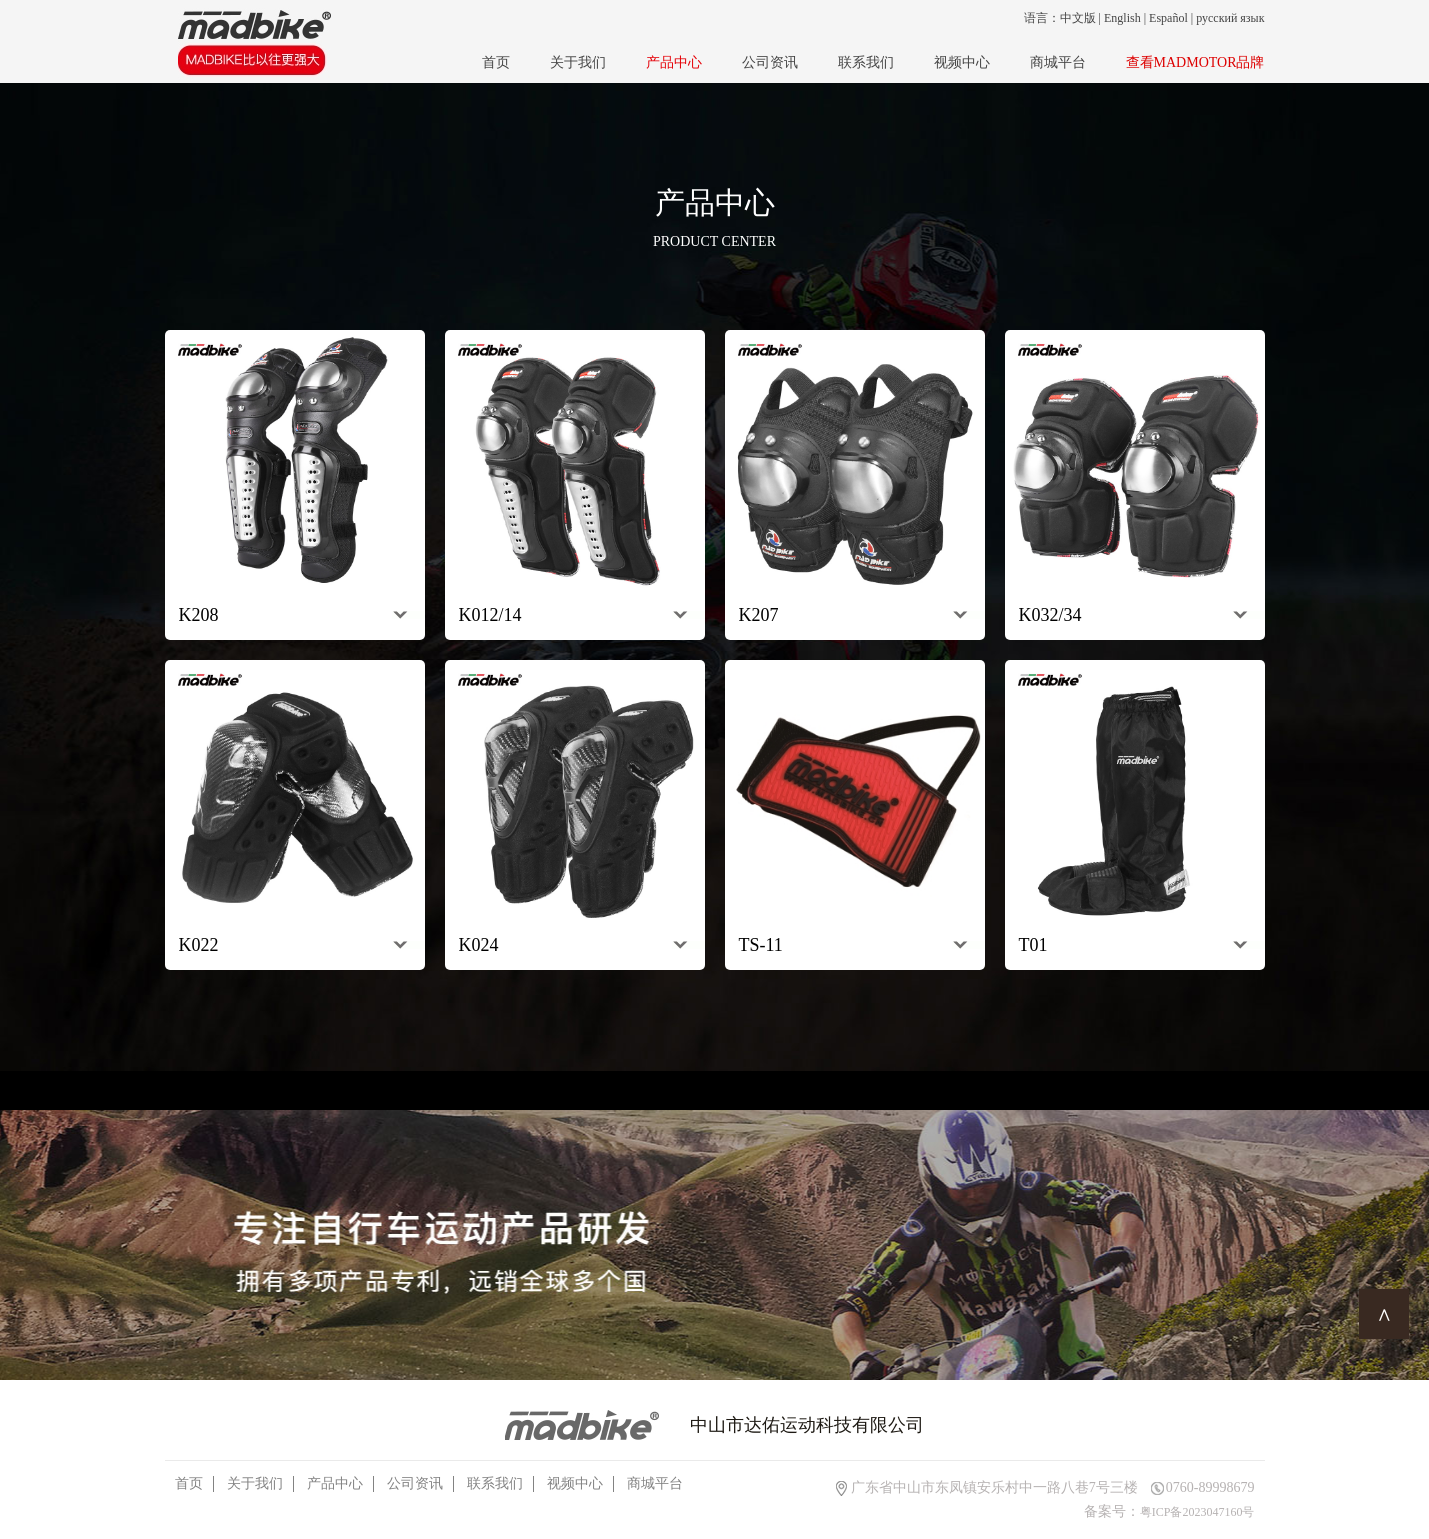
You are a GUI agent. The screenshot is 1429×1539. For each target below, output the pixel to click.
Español (1168, 18)
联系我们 (866, 62)
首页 (496, 62)
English (1122, 18)
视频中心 (962, 62)
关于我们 (578, 62)
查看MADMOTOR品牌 (1195, 62)
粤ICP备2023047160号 (1197, 1512)
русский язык (1230, 18)
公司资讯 (770, 62)
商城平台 (1058, 62)
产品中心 (674, 62)
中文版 (1078, 18)
